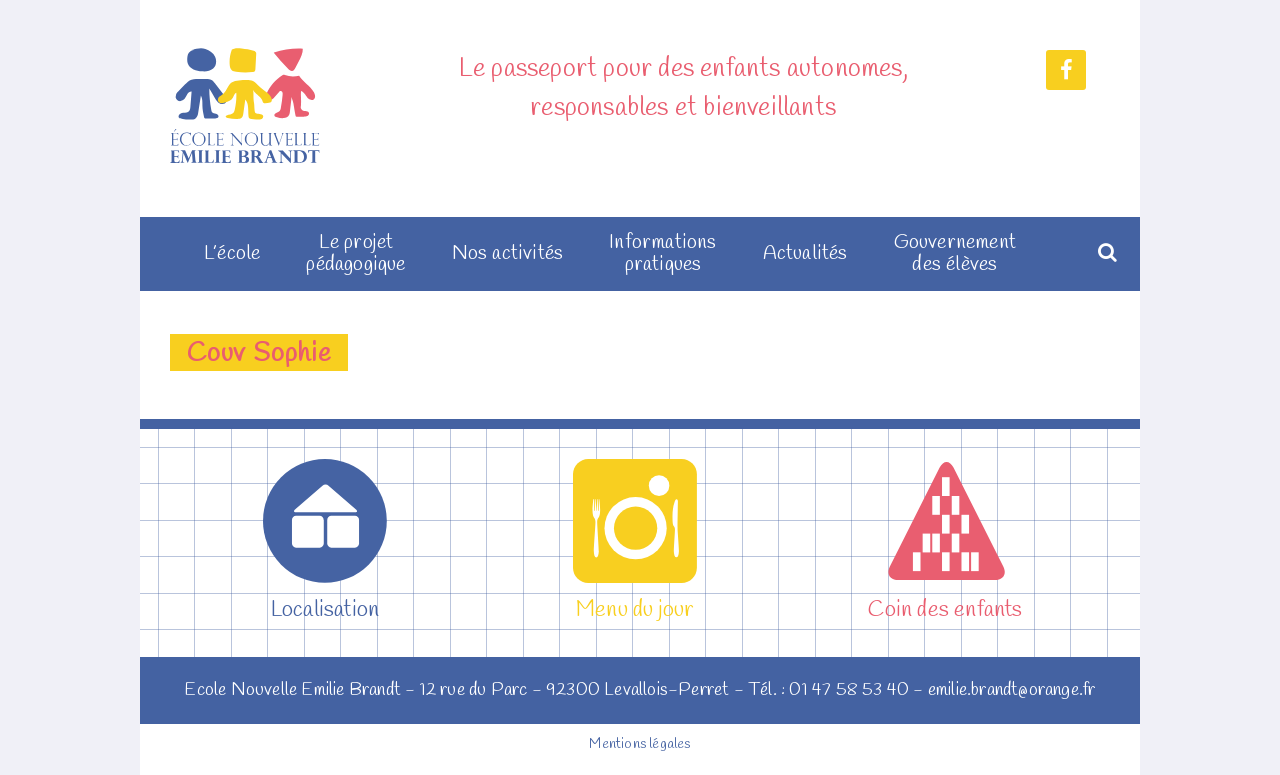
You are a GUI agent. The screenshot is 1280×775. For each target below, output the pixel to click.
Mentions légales (639, 744)
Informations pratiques (662, 254)
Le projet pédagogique (355, 254)
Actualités (805, 254)
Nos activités (508, 254)
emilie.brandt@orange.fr (1012, 690)
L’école (232, 254)
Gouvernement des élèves (955, 254)
